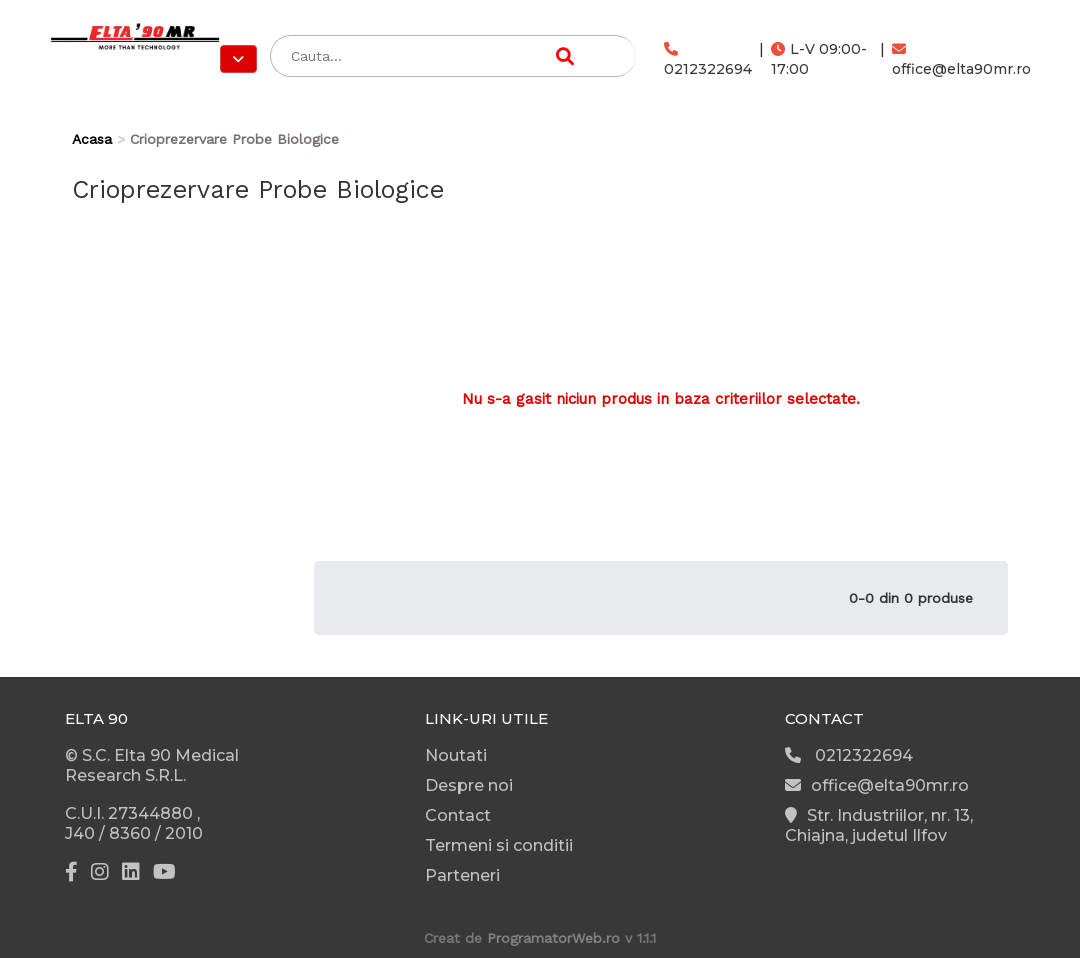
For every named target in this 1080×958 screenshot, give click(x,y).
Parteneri (462, 875)
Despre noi (469, 785)
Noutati (456, 755)
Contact (458, 815)
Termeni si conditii (499, 845)
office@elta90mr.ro (961, 60)
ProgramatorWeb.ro (553, 938)
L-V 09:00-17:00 (819, 59)
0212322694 (708, 60)
